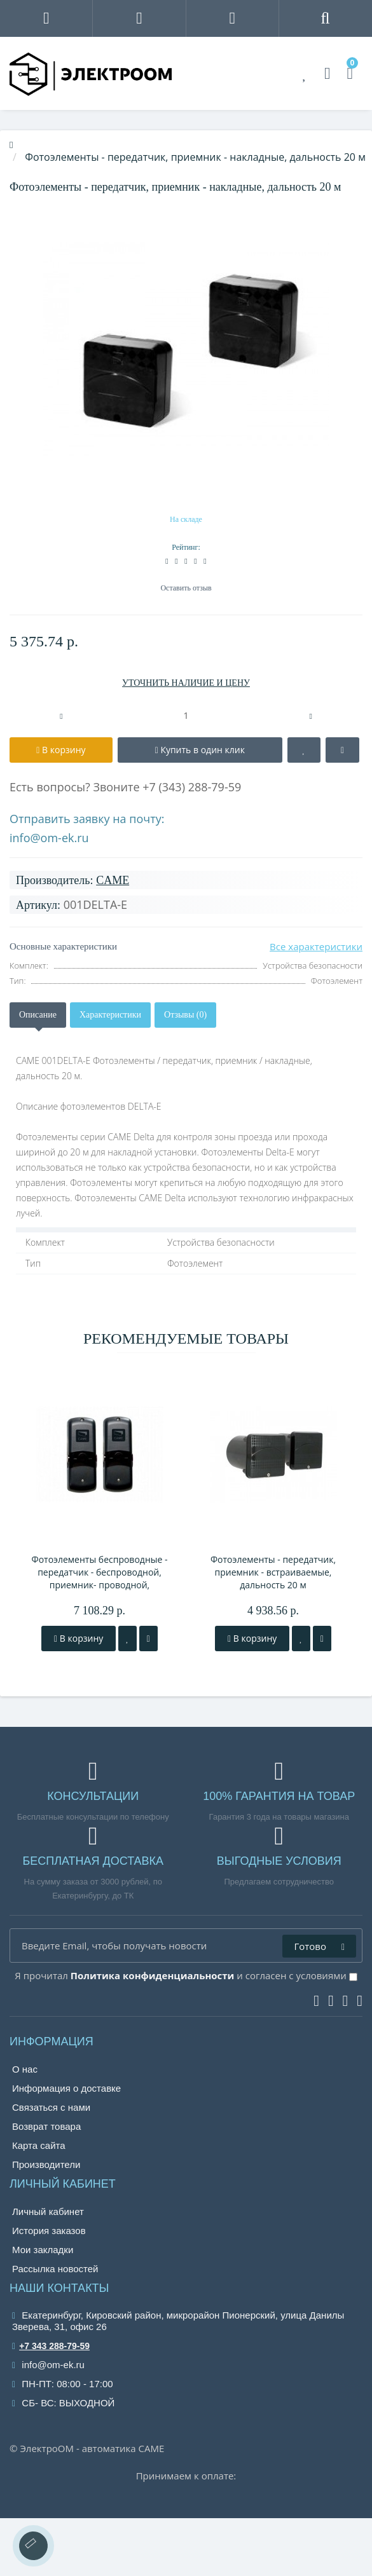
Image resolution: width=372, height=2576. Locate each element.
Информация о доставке (66, 2088)
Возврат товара (46, 2126)
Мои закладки (42, 2249)
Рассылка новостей (55, 2268)
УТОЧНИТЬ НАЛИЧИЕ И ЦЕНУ (186, 683)
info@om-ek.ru (49, 837)
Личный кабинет (48, 2211)
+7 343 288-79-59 (51, 2346)
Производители (46, 2164)
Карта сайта (38, 2145)
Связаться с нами (51, 2107)
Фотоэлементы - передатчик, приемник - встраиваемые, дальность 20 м (273, 1572)
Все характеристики (316, 946)
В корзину (78, 1638)
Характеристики (110, 1014)
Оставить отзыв (185, 587)
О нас (25, 2069)
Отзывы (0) (185, 1014)
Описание (38, 1014)
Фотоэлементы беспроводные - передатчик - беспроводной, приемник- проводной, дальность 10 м (99, 1572)
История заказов (49, 2230)
